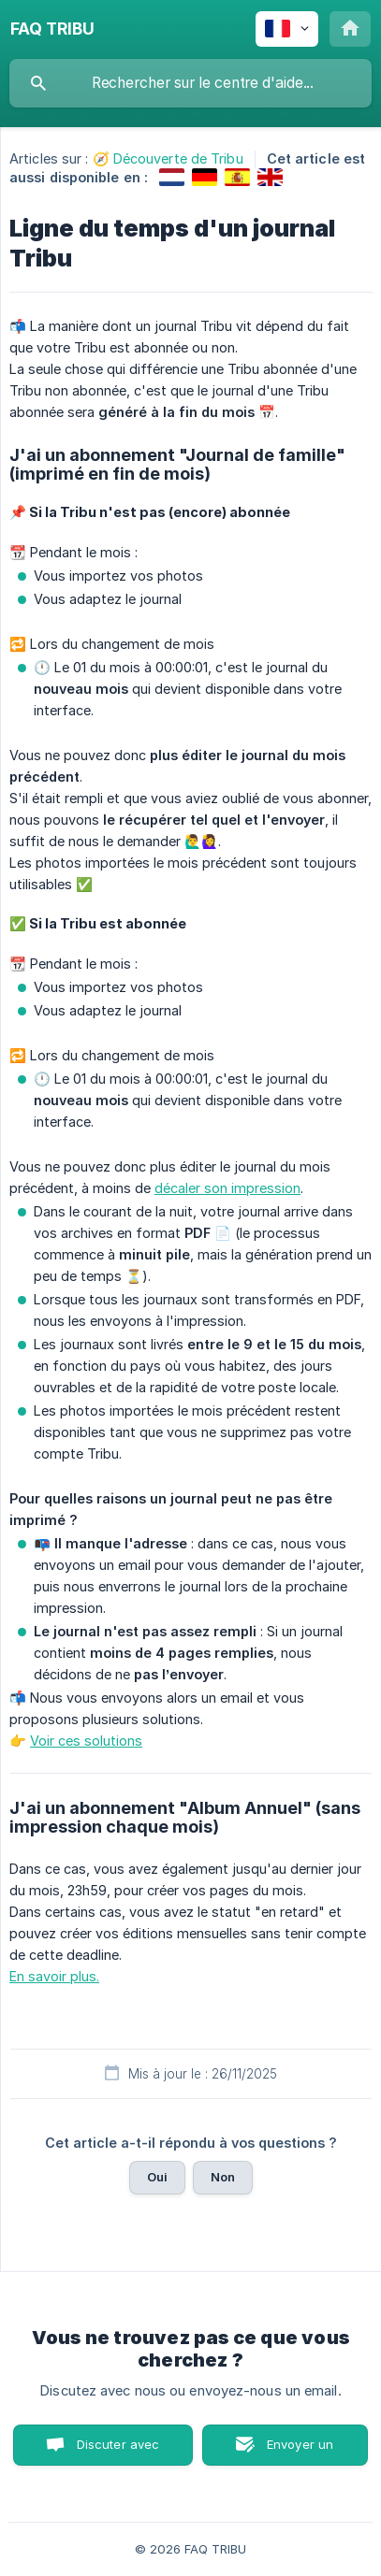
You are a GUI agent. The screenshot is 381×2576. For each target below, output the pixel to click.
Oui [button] (157, 2176)
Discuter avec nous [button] (118, 2451)
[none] (52, 29)
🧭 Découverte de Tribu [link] (168, 158)
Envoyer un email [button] (300, 2451)
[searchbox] (190, 83)
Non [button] (223, 2176)
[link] (171, 177)
